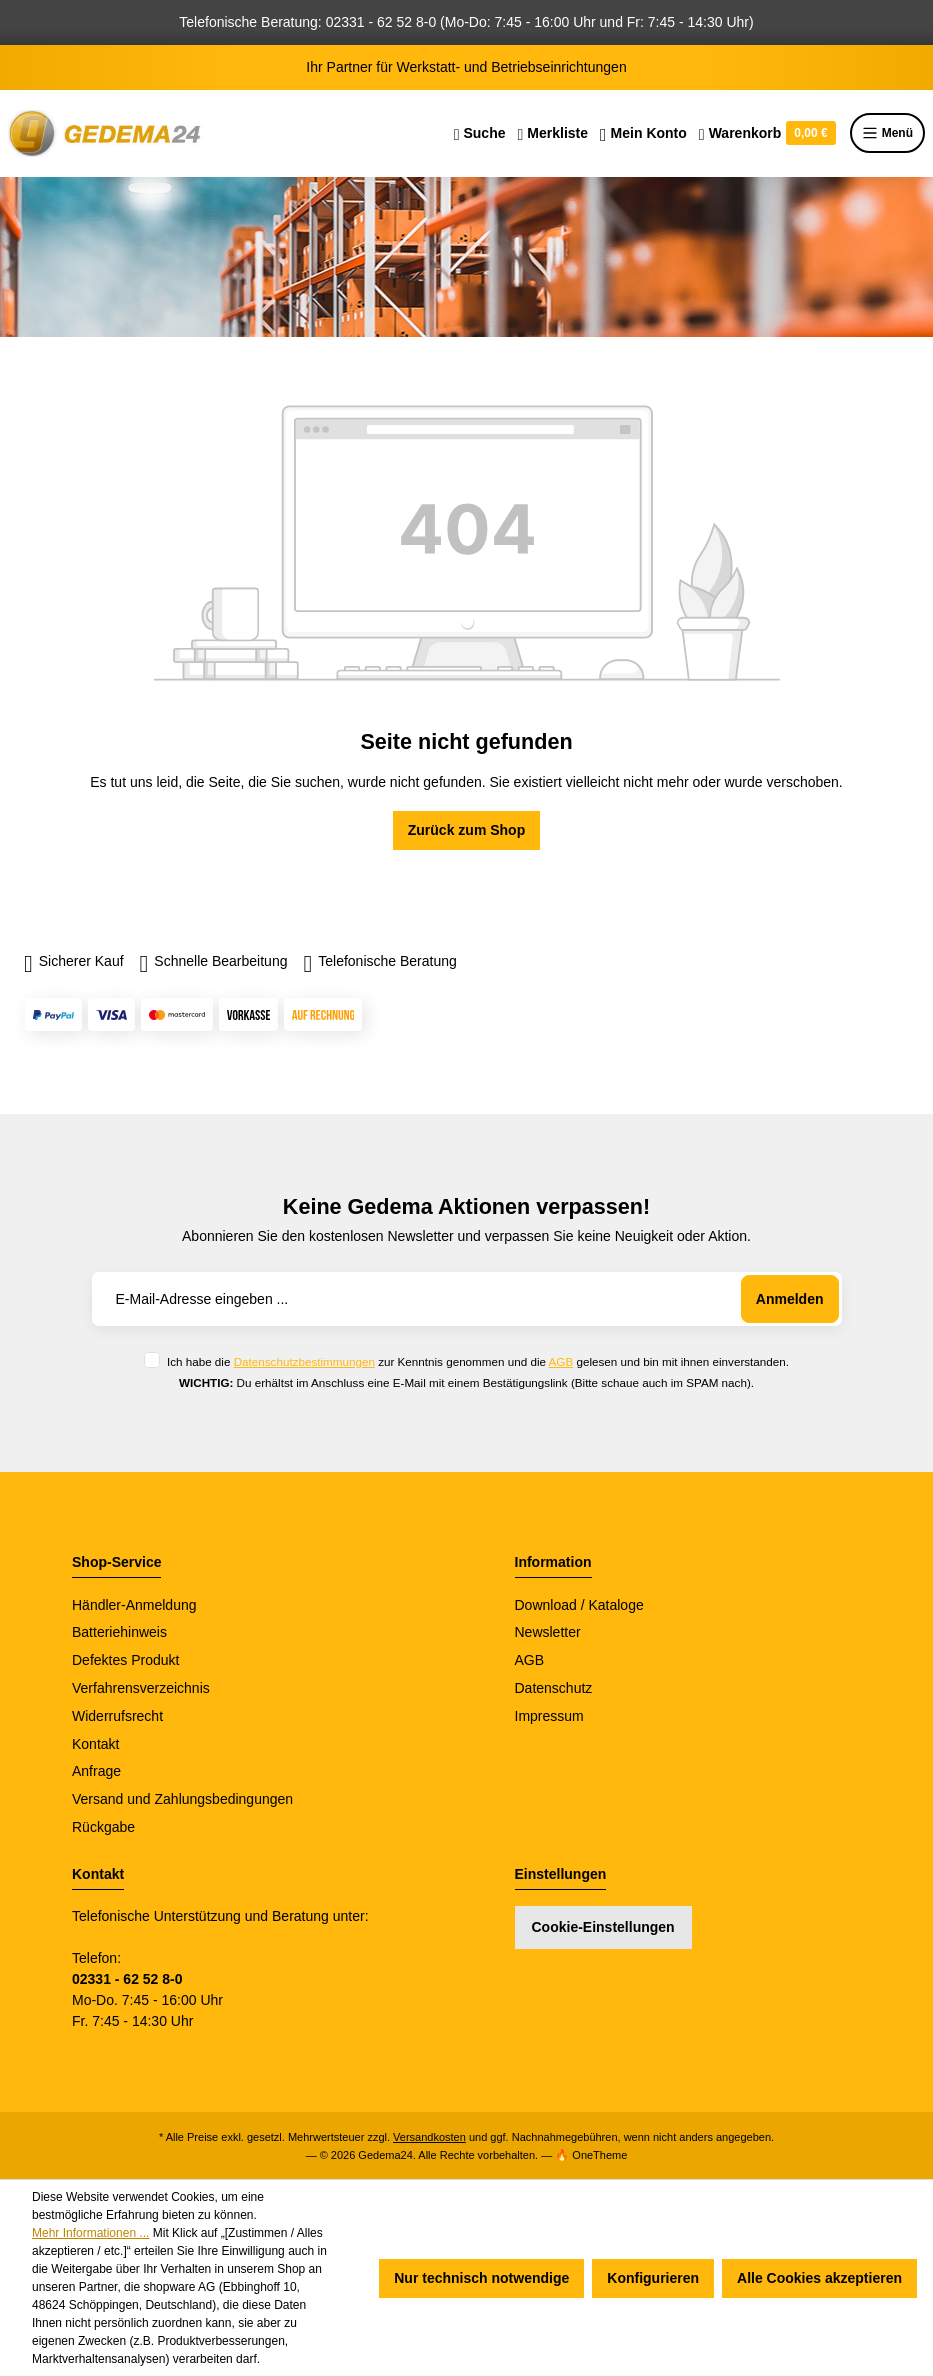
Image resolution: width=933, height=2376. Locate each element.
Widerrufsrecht (117, 1716)
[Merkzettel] (552, 133)
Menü (887, 133)
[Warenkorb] (767, 133)
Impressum (549, 1716)
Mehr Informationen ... (90, 2233)
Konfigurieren (653, 2278)
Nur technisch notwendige (481, 2278)
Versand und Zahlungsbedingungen (182, 1799)
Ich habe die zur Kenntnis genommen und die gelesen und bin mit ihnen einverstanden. (478, 1361)
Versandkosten (429, 2137)
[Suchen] (480, 133)
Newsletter (548, 1632)
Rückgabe (103, 1827)
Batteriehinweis (119, 1632)
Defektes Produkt (125, 1660)
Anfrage (96, 1771)
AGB (561, 1361)
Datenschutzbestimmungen (304, 1361)
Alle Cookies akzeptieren (819, 2278)
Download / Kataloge (579, 1605)
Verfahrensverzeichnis (141, 1688)
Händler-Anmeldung (134, 1605)
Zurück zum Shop (466, 830)
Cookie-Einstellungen (603, 1927)
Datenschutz (554, 1688)
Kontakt (95, 1744)
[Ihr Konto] (643, 133)
